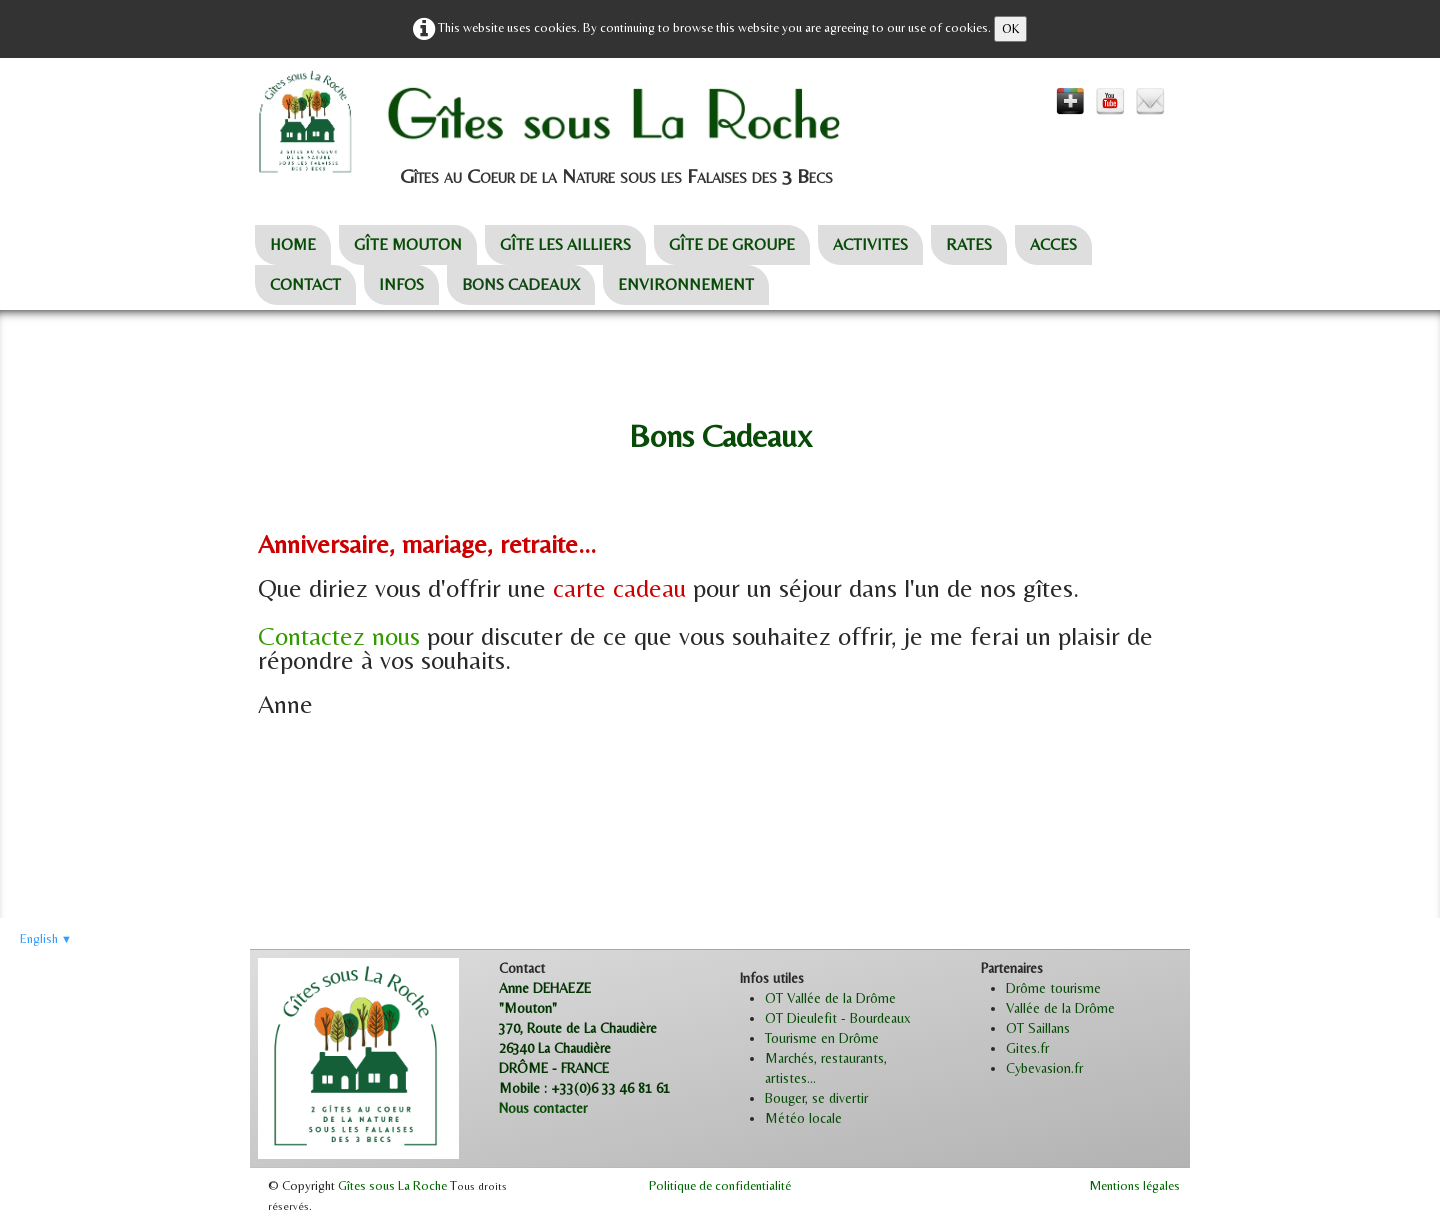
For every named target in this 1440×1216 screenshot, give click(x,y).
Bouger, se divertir (816, 1098)
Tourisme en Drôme (822, 1038)
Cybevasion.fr (1044, 1068)
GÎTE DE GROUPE (732, 244)
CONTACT (305, 284)
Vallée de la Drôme (1060, 1008)
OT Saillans (1038, 1028)
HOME (293, 244)
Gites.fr (1027, 1048)
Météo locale (803, 1118)
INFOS (401, 284)
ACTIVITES (870, 244)
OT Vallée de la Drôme (830, 998)
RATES (969, 244)
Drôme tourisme (1053, 988)
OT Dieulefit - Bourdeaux (838, 1018)
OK (1010, 28)
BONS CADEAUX (521, 284)
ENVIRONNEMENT (686, 284)
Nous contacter (543, 1108)
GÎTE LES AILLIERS (565, 244)
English (46, 938)
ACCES (1053, 244)
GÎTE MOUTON (408, 244)
